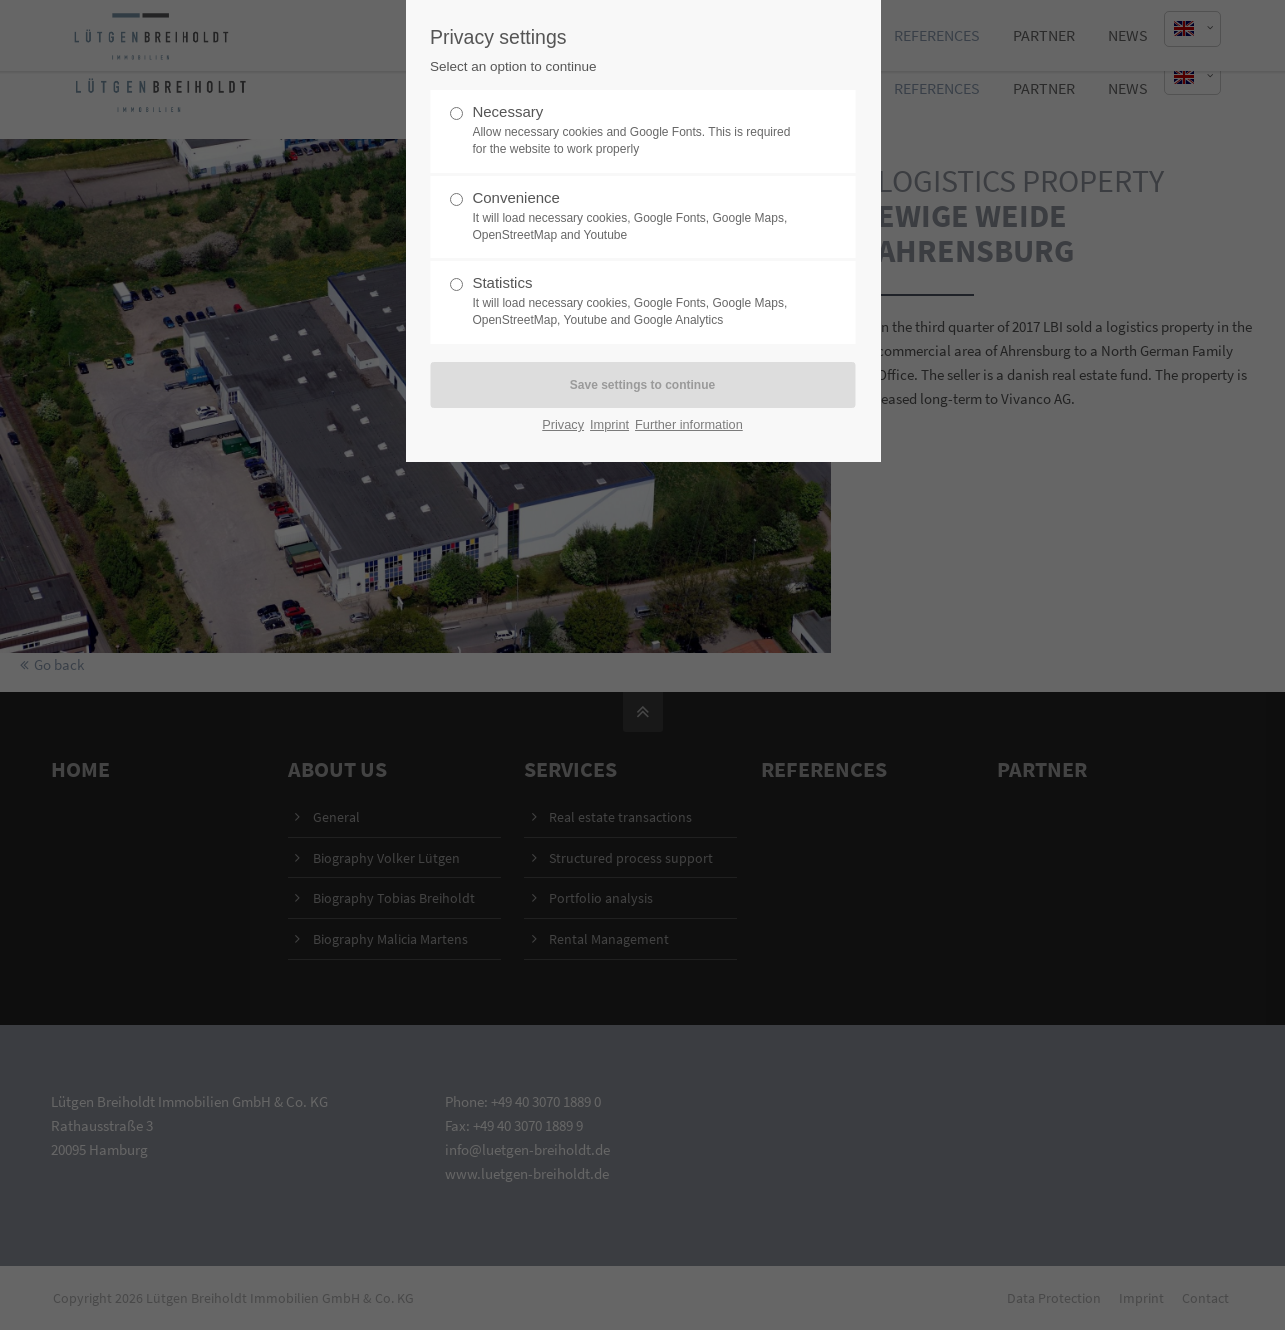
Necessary (634, 130)
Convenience (634, 216)
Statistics (634, 301)
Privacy (563, 424)
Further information (689, 424)
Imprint (609, 424)
